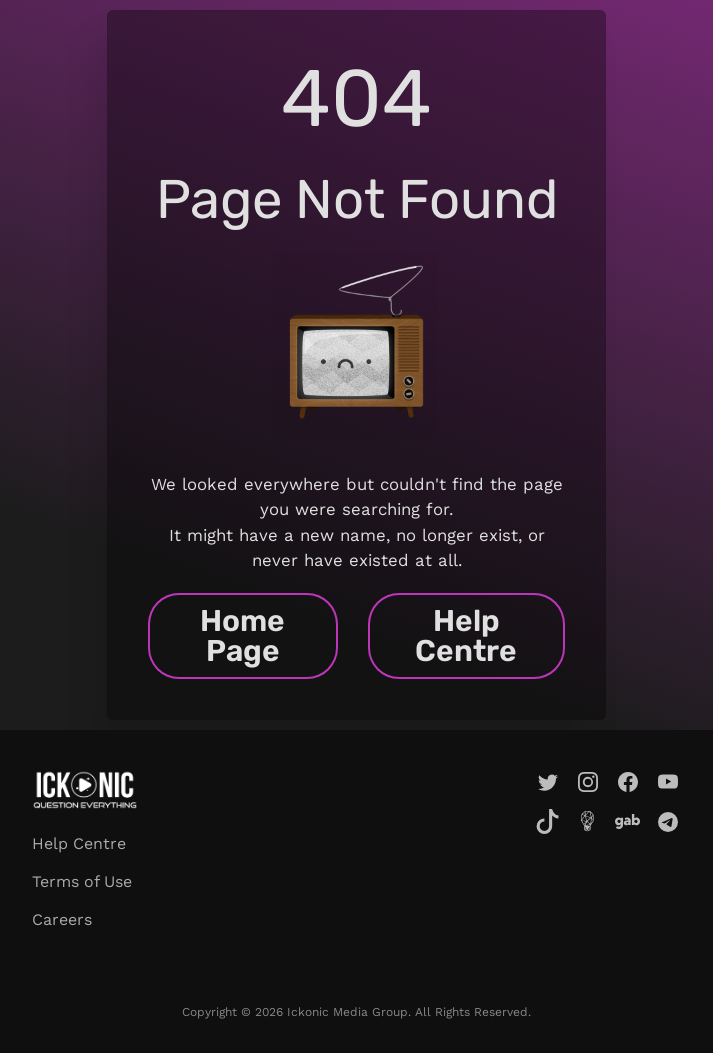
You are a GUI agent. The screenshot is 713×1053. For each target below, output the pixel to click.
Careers (62, 919)
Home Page (242, 636)
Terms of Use (82, 881)
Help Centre (466, 636)
